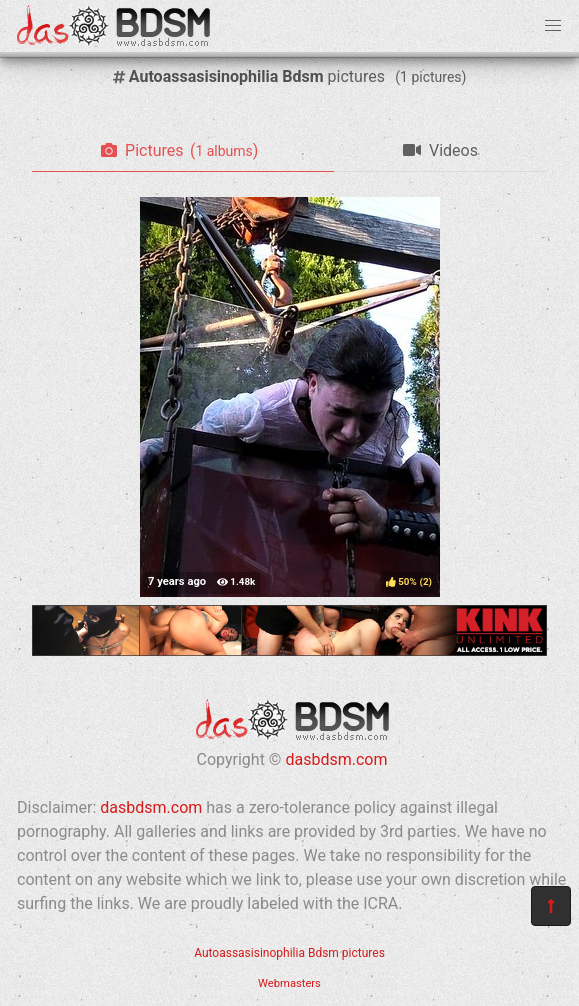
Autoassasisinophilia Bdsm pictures (289, 953)
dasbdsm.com (336, 759)
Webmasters (289, 983)
